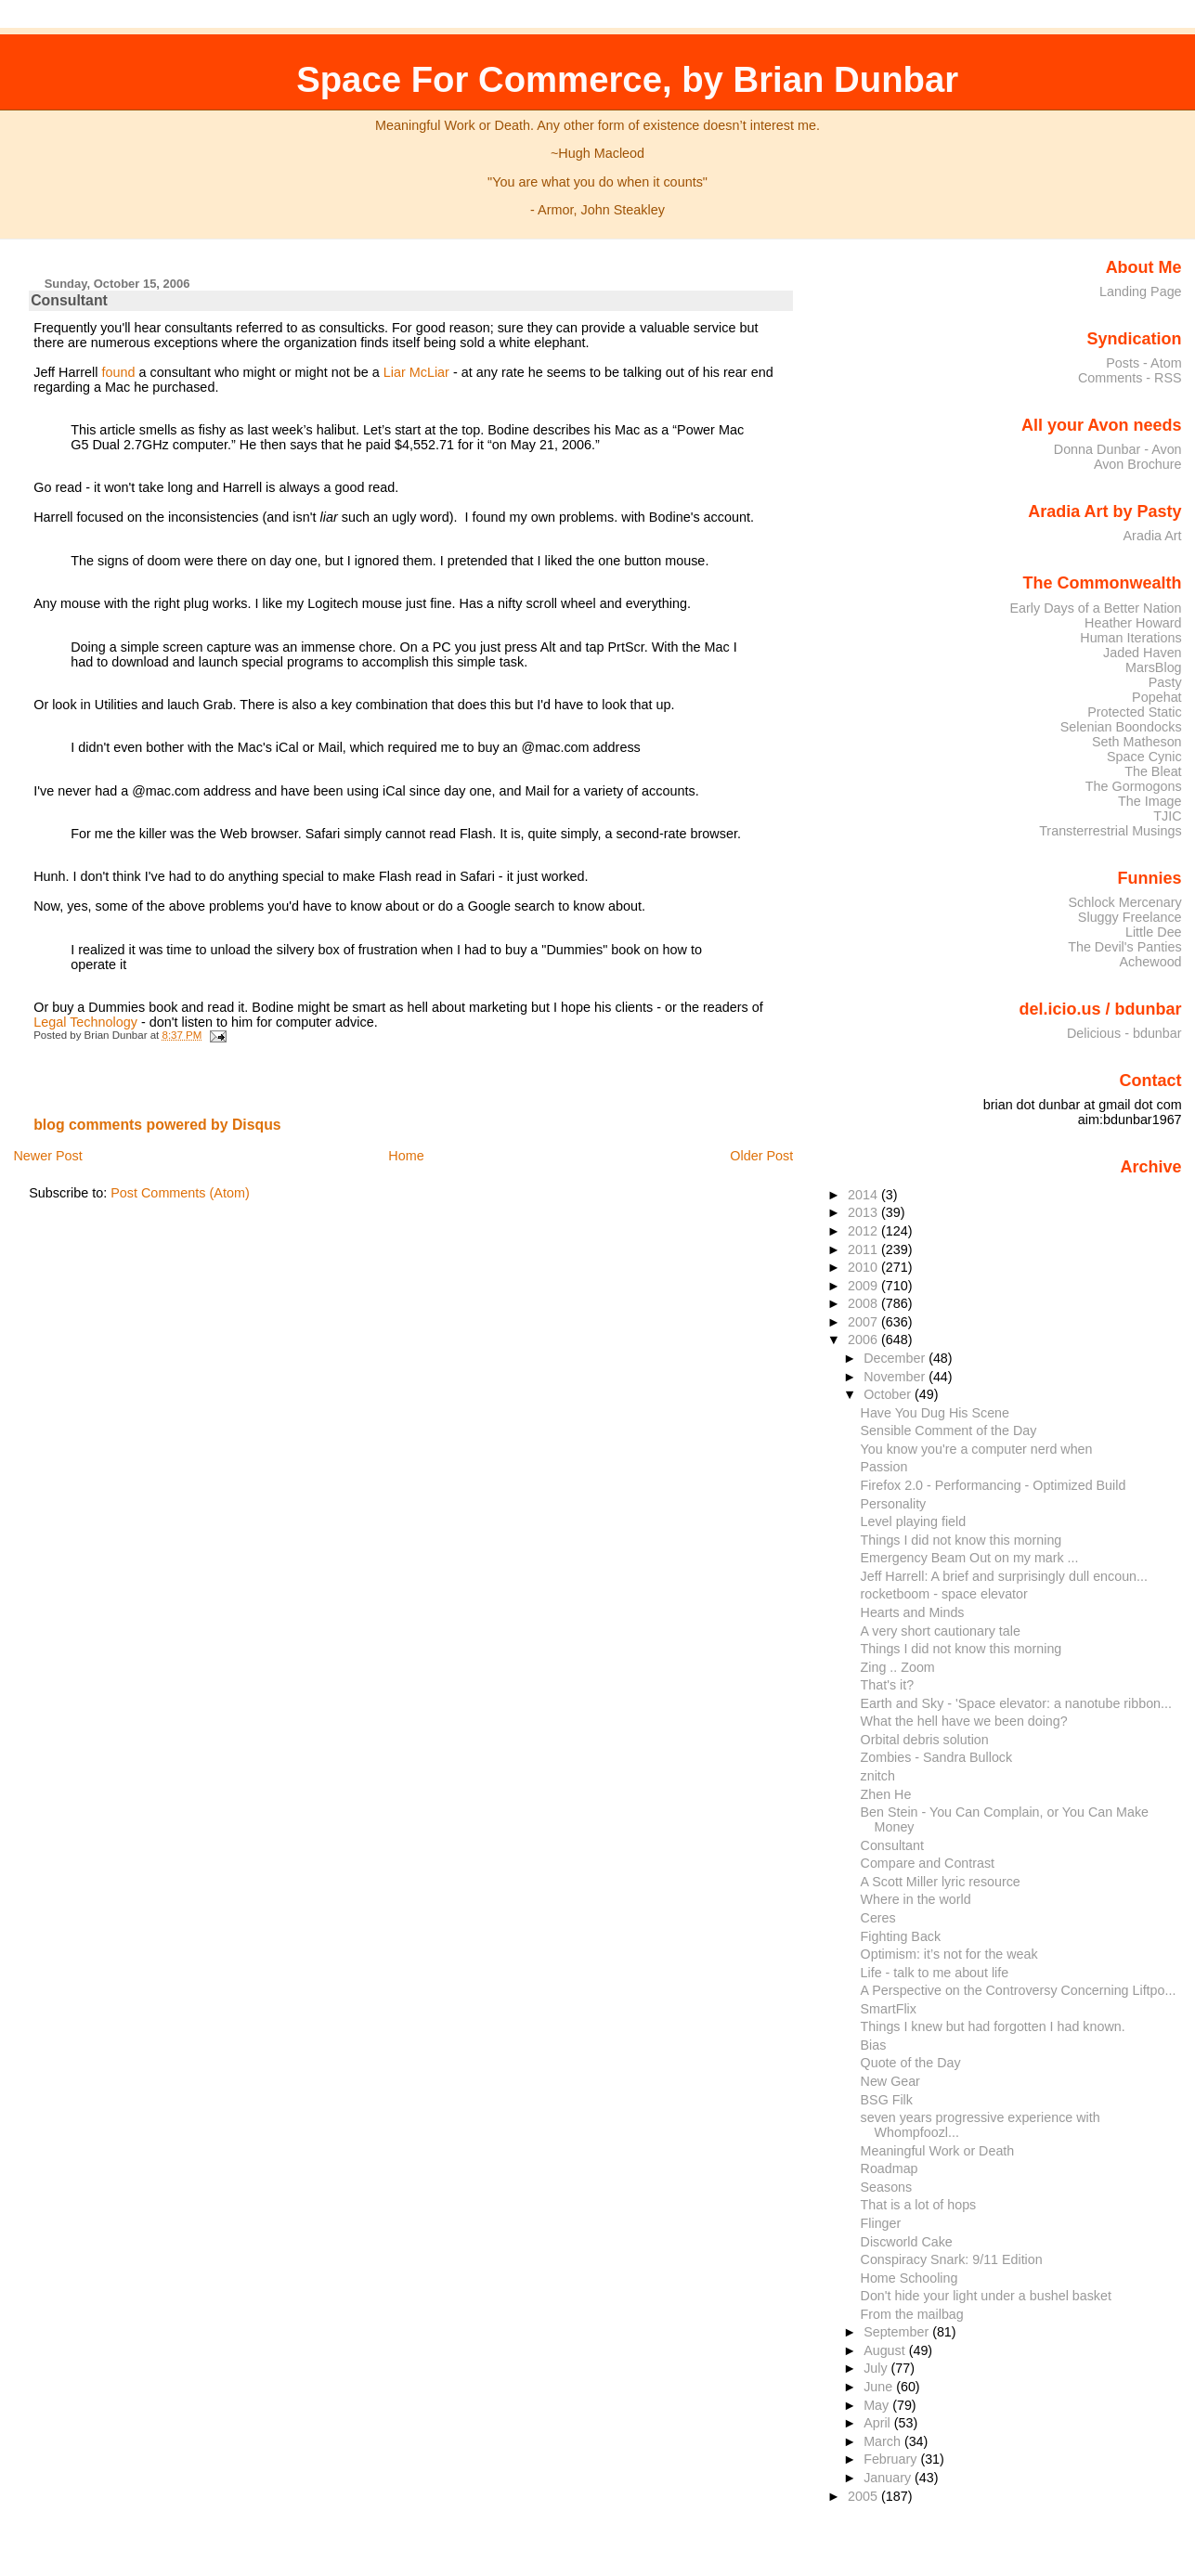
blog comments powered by (157, 1125)
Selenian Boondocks (1121, 726)
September (898, 2331)
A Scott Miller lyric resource (940, 1881)
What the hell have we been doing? (964, 1721)
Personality (894, 1503)
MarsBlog (1153, 667)
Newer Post (47, 1155)
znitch (878, 1775)
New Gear (890, 2081)
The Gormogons (1133, 786)
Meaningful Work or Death (938, 2150)
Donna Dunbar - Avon (1118, 449)
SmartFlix (888, 2008)
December (896, 1358)
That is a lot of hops (919, 2204)
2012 (864, 1230)
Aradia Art (1153, 535)
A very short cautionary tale (940, 1631)
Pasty (1165, 682)
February (892, 2459)
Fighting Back (901, 1936)
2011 (864, 1249)
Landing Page (1140, 291)
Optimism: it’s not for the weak (949, 1954)
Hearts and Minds (913, 1612)
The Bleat (1152, 771)
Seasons (887, 2187)
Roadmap (889, 2168)
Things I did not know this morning (961, 1540)
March (884, 2441)
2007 (864, 1321)
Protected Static (1134, 712)
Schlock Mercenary (1125, 902)
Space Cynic (1144, 756)
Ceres (878, 1917)
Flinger (881, 2223)
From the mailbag (912, 2314)
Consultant (69, 300)
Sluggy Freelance (1130, 917)
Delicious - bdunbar (1124, 1033)
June (880, 2386)
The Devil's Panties (1124, 946)
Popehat (1157, 697)
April (879, 2422)
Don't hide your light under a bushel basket (986, 2295)
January (889, 2477)
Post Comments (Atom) (180, 1192)
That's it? (888, 1684)
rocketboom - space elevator (944, 1593)
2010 (864, 1267)
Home (405, 1155)
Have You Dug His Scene (935, 1412)
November (896, 1376)
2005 (864, 2496)
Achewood (1151, 961)
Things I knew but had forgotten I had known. (993, 2026)
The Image (1150, 801)
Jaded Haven (1142, 652)
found (119, 372)
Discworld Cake (907, 2241)
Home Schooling (909, 2278)
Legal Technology (85, 1022)
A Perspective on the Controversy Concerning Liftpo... (1018, 1990)
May (878, 2405)
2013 (864, 1212)
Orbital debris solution (925, 1739)
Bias (874, 2045)
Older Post (761, 1155)
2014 (864, 1194)
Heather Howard (1133, 622)
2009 (864, 1285)
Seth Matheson (1137, 741)
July (877, 2368)
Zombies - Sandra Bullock (937, 1757)
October (889, 1394)
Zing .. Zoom (898, 1667)
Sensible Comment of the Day (949, 1430)
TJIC (1167, 816)
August (886, 2350)
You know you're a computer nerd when (977, 1449)
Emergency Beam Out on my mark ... (970, 1557)
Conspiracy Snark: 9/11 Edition (952, 2259)
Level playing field (914, 1521)
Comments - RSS (1130, 377)
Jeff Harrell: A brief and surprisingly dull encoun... (1004, 1576)
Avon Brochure (1138, 464)
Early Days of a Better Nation (1095, 608)
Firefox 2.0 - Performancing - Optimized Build (993, 1485)
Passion (884, 1466)
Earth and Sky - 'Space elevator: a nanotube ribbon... (1016, 1703)
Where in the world (916, 1899)
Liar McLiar (416, 372)
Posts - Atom (1143, 363)
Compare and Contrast (927, 1863)
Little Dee (1153, 932)
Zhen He (886, 1794)
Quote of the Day (911, 2062)
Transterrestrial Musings (1110, 830)
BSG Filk (887, 2099)
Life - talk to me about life (935, 1972)
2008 (864, 1303)
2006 (864, 1339)
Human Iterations (1130, 637)
